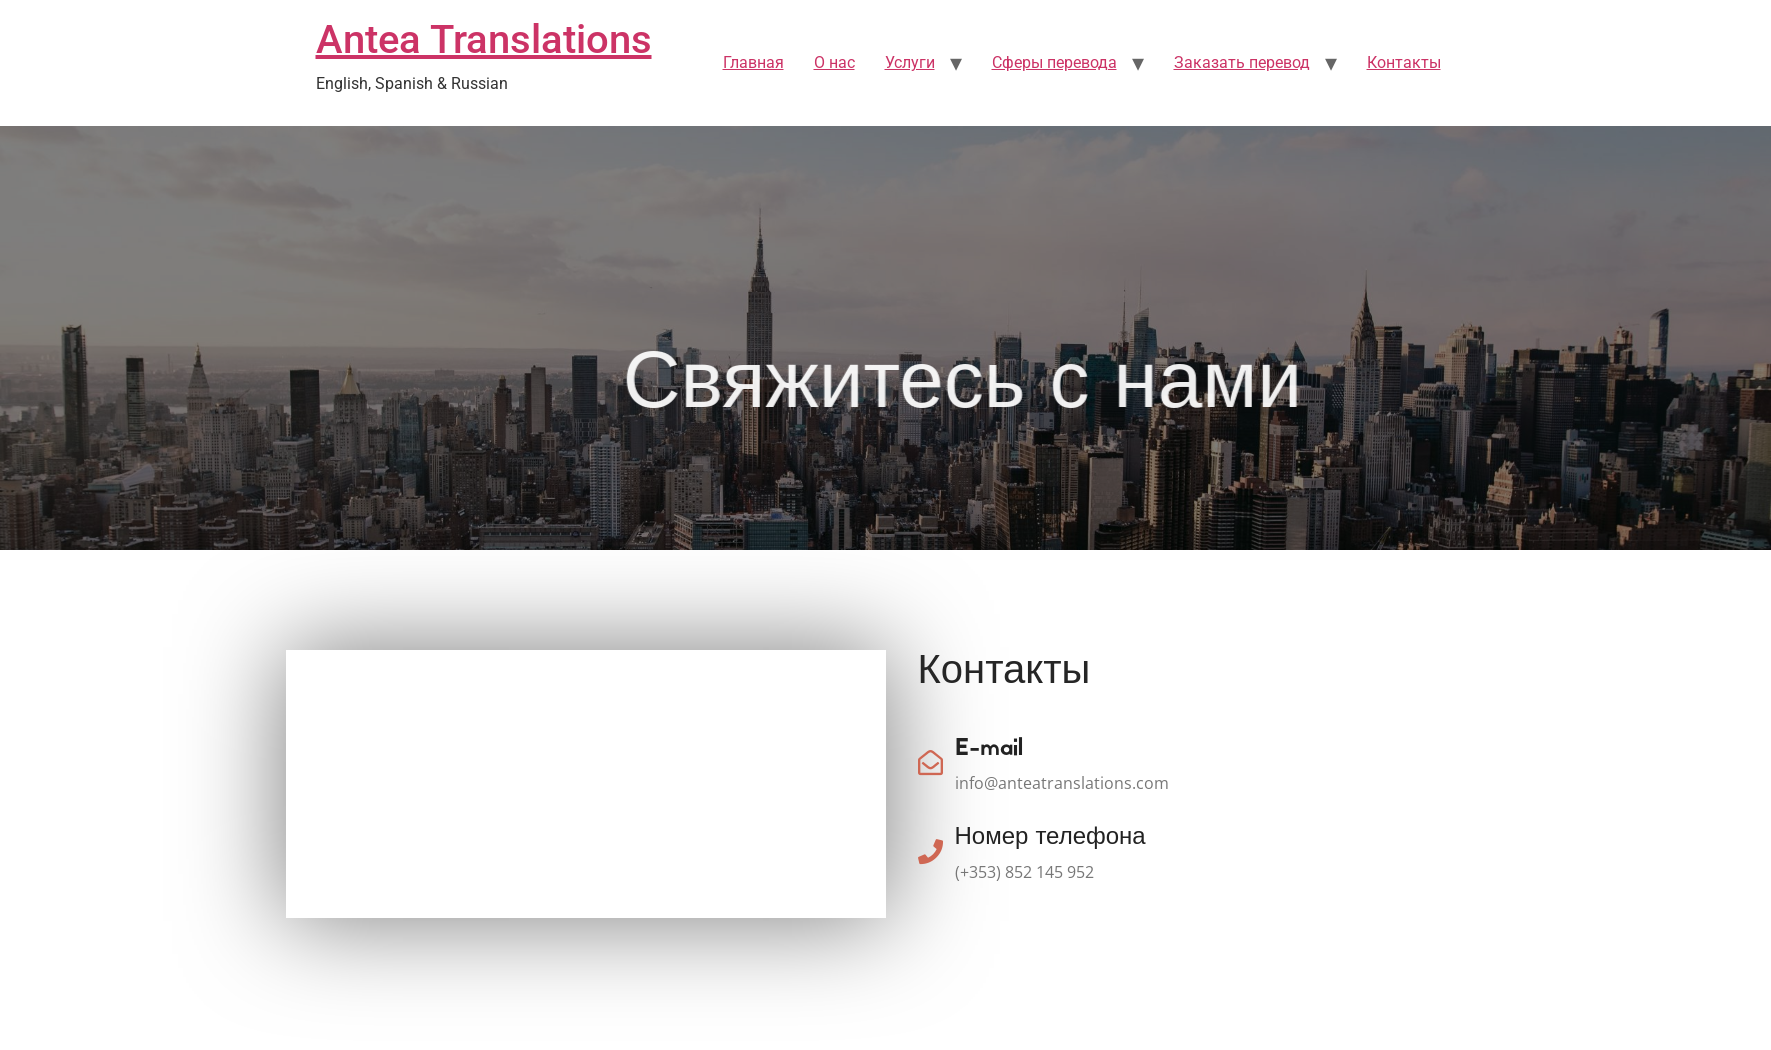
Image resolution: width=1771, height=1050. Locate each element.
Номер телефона (1050, 838)
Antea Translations (484, 39)
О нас (834, 62)
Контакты (1404, 62)
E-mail (989, 749)
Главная (753, 62)
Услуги (910, 62)
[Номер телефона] (930, 851)
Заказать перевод (1242, 62)
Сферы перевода (1054, 62)
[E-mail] (930, 762)
